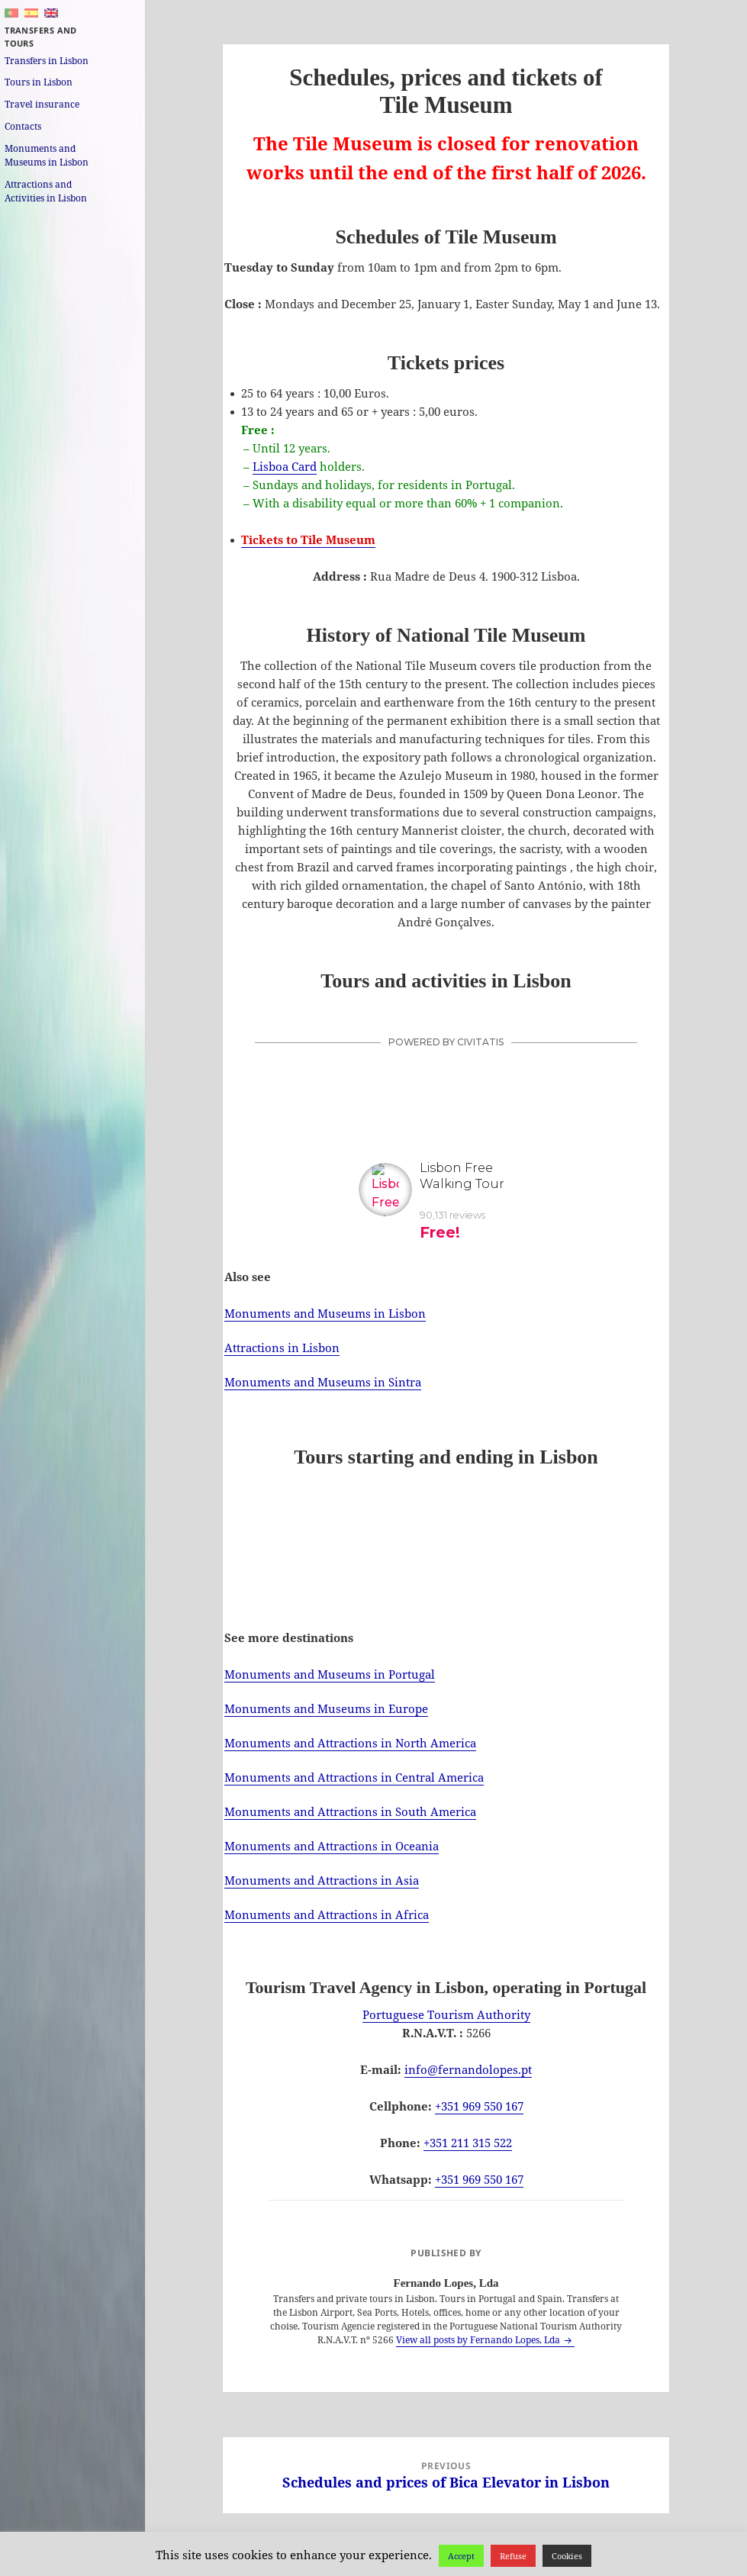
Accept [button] (461, 2556)
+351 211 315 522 (467, 2142)
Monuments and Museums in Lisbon (47, 155)
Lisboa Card (285, 466)
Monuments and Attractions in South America (350, 1811)
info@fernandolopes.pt (468, 2069)
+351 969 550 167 (479, 2106)
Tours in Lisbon (38, 82)
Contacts (23, 126)
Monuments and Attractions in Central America (354, 1777)
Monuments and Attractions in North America (350, 1742)
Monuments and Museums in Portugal (329, 1674)
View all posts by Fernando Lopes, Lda (479, 2339)
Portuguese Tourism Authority (446, 2014)
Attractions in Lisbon (282, 1347)
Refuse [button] (513, 2556)
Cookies (567, 2556)
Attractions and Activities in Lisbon (46, 191)
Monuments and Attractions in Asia (321, 1880)
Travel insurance (42, 104)
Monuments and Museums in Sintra (322, 1381)
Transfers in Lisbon (47, 60)
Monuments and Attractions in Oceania (331, 1845)
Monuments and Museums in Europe (326, 1708)
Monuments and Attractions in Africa (326, 1914)
